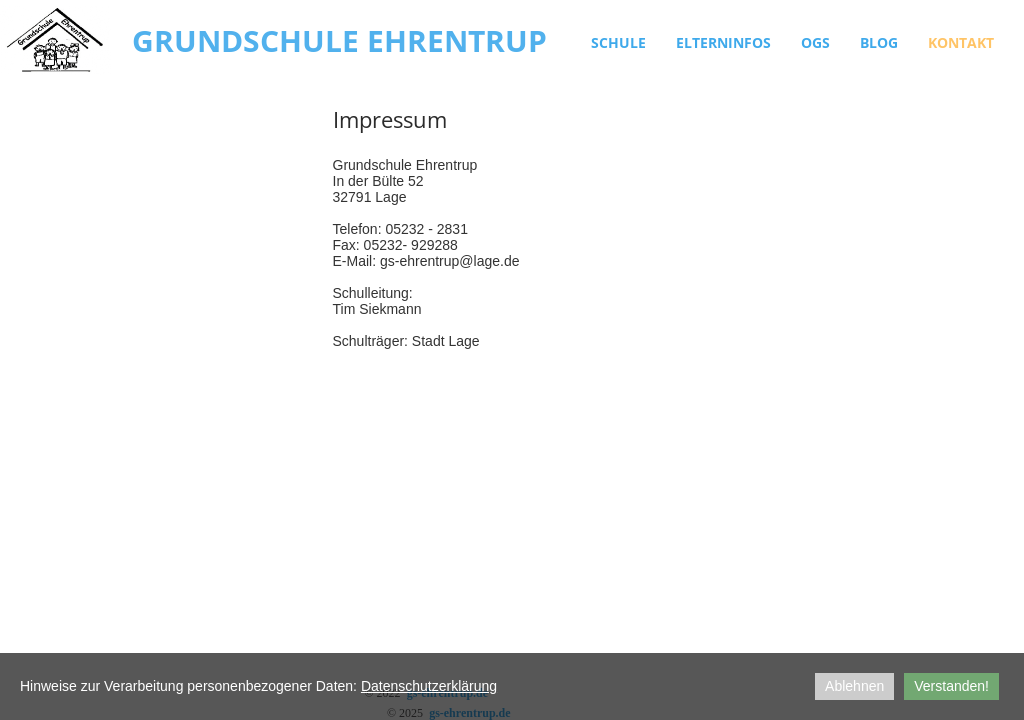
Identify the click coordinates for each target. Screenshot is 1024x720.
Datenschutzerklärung (429, 686)
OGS (815, 42)
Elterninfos (723, 42)
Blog (879, 42)
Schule (618, 42)
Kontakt (961, 42)
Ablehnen (854, 686)
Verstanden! (951, 686)
